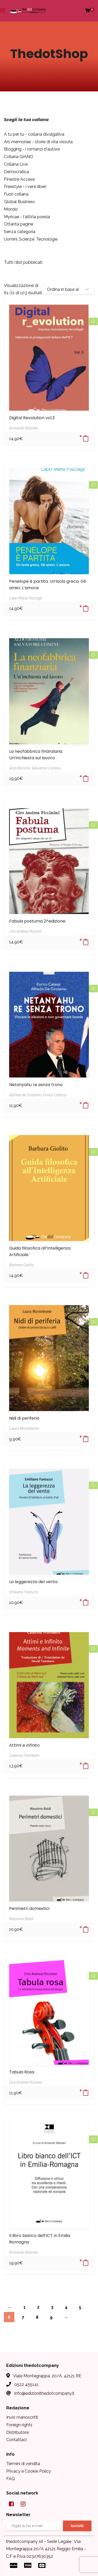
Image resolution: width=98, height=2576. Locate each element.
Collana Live (16, 164)
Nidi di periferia (24, 1418)
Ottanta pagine (18, 224)
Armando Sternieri (23, 428)
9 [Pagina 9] (51, 2317)
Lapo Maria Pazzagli (25, 598)
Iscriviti (77, 2526)
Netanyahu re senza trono (36, 1085)
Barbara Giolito (21, 1265)
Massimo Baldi (21, 1919)
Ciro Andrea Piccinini (25, 931)
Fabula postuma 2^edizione (37, 921)
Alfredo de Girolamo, (26, 1095)
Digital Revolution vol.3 (32, 418)
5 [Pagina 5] (80, 2307)
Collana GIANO (18, 156)
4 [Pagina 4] (66, 2307)
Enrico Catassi (54, 1095)
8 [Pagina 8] (37, 2317)
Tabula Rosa (21, 2072)
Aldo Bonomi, (20, 768)
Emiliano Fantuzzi (23, 1592)
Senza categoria (19, 231)
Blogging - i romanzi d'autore (32, 149)
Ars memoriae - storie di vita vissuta (38, 141)
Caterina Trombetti (24, 1755)
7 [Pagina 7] (23, 2317)
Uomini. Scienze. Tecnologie (30, 239)
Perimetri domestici (29, 1908)
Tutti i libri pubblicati (23, 262)
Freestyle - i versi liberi (25, 186)
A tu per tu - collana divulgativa (34, 134)
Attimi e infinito (24, 1745)
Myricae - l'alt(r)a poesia (27, 216)
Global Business (19, 201)
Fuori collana (16, 194)
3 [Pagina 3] (52, 2307)
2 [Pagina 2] (38, 2307)
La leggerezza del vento (33, 1582)
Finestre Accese (19, 179)
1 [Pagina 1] (25, 2307)
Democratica (16, 171)
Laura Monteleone (24, 1428)
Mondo (11, 209)
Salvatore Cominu (46, 768)
